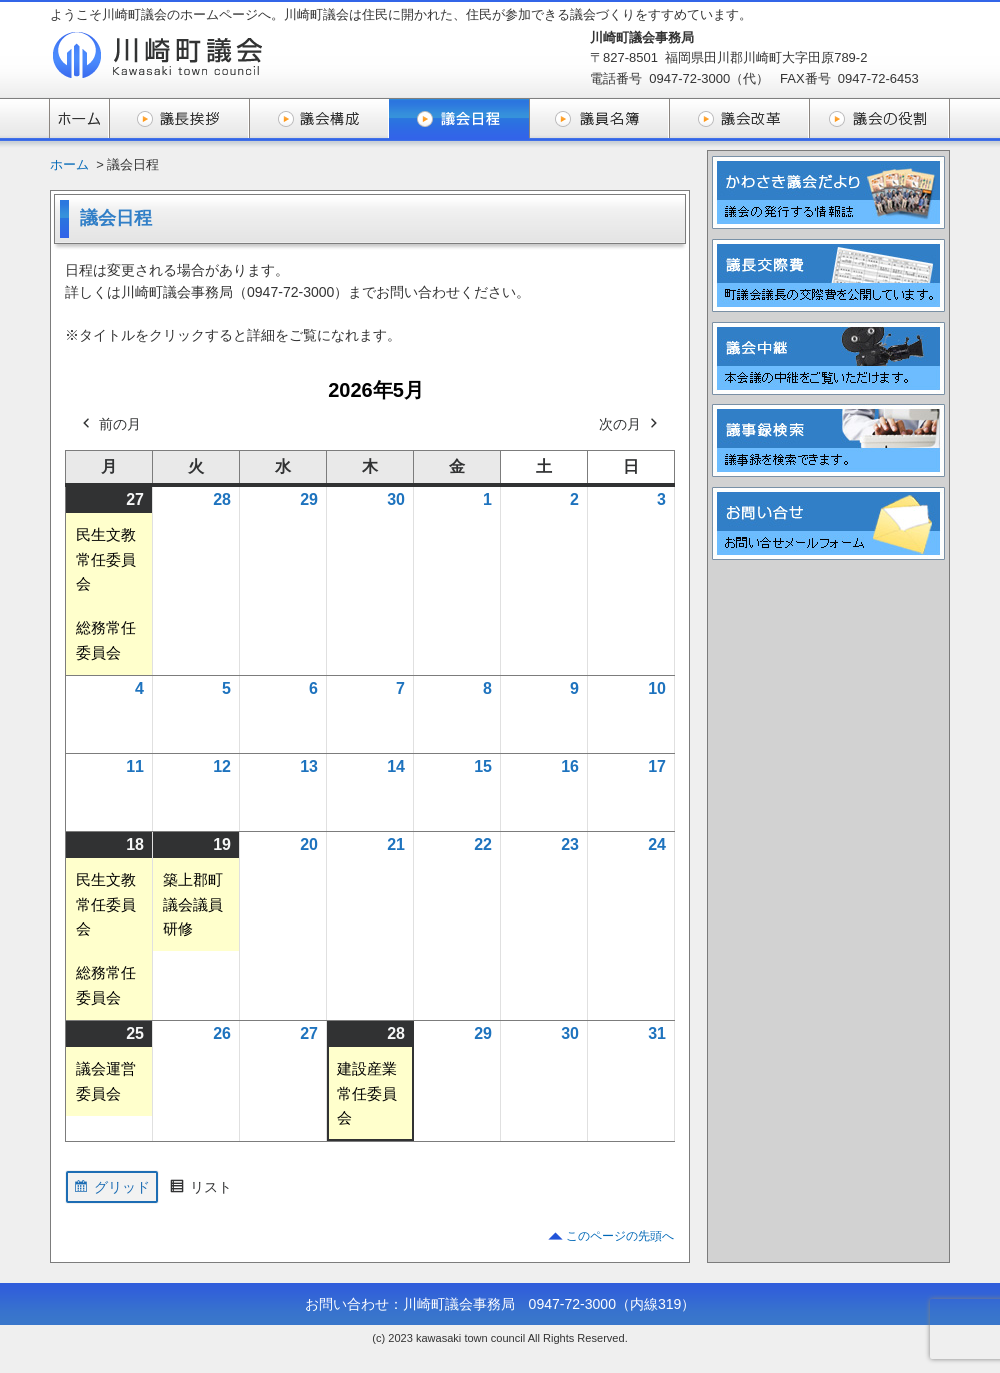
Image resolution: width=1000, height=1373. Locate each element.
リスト (200, 1189)
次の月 (630, 424)
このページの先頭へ (620, 1236)
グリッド (111, 1189)
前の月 (110, 424)
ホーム (69, 164)
